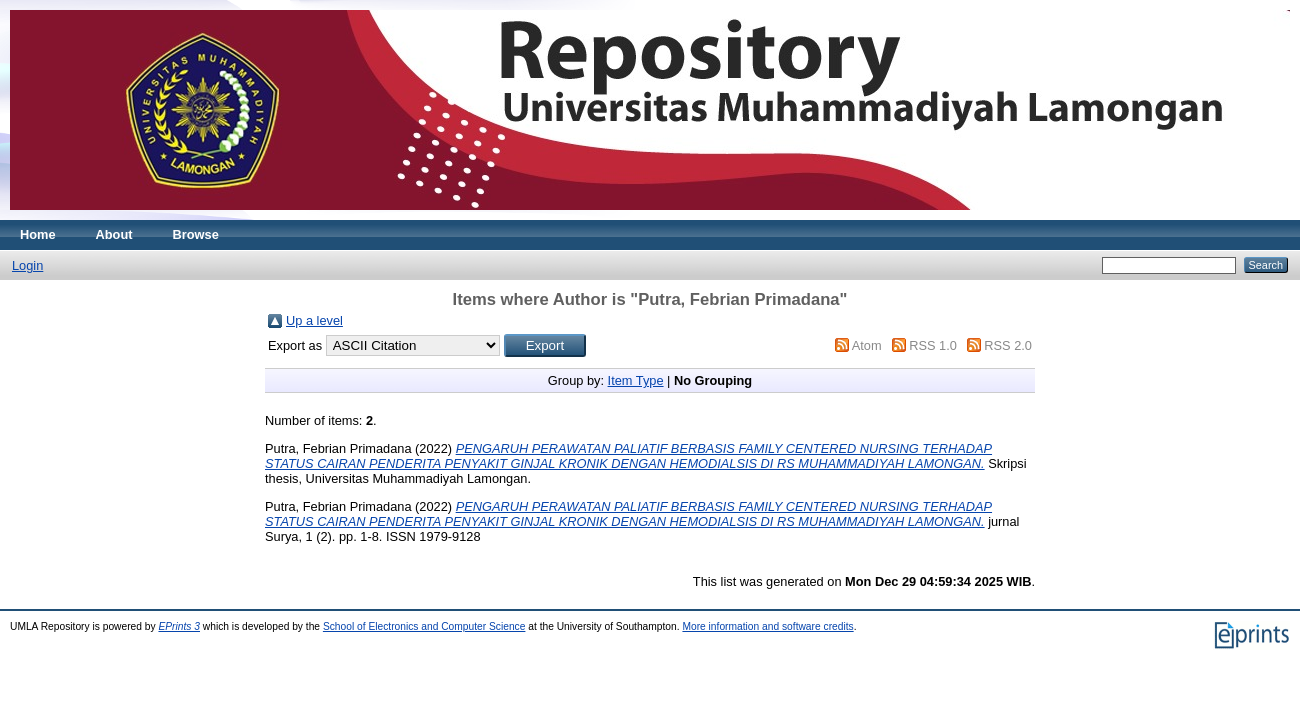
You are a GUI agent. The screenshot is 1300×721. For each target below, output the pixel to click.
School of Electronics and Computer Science (424, 626)
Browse (196, 234)
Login (27, 265)
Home (38, 234)
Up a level (314, 320)
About (114, 234)
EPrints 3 (179, 626)
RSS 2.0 (1008, 345)
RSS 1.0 (933, 345)
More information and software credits (767, 626)
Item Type (636, 380)
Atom (867, 345)
